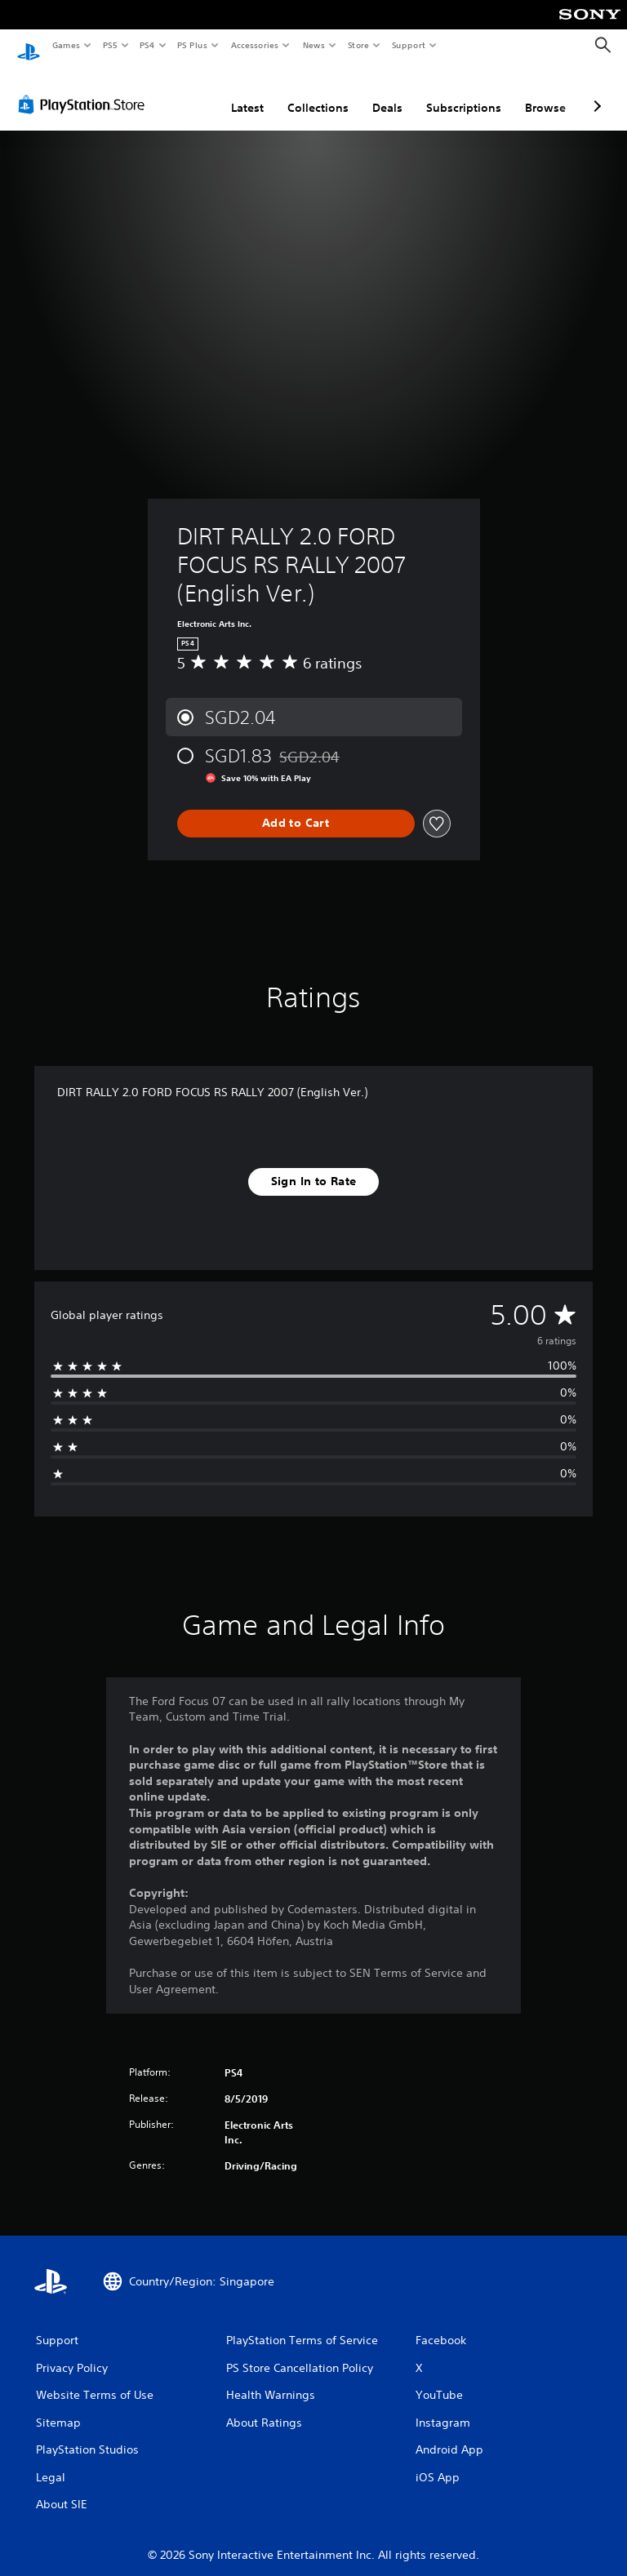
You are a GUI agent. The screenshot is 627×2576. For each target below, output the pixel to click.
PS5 (110, 45)
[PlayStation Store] (85, 89)
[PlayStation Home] (28, 45)
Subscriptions (463, 92)
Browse (545, 92)
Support (408, 45)
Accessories (254, 45)
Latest (247, 92)
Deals (387, 92)
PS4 (147, 45)
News (314, 45)
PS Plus (192, 45)
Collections (318, 92)
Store (358, 45)
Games (65, 45)
